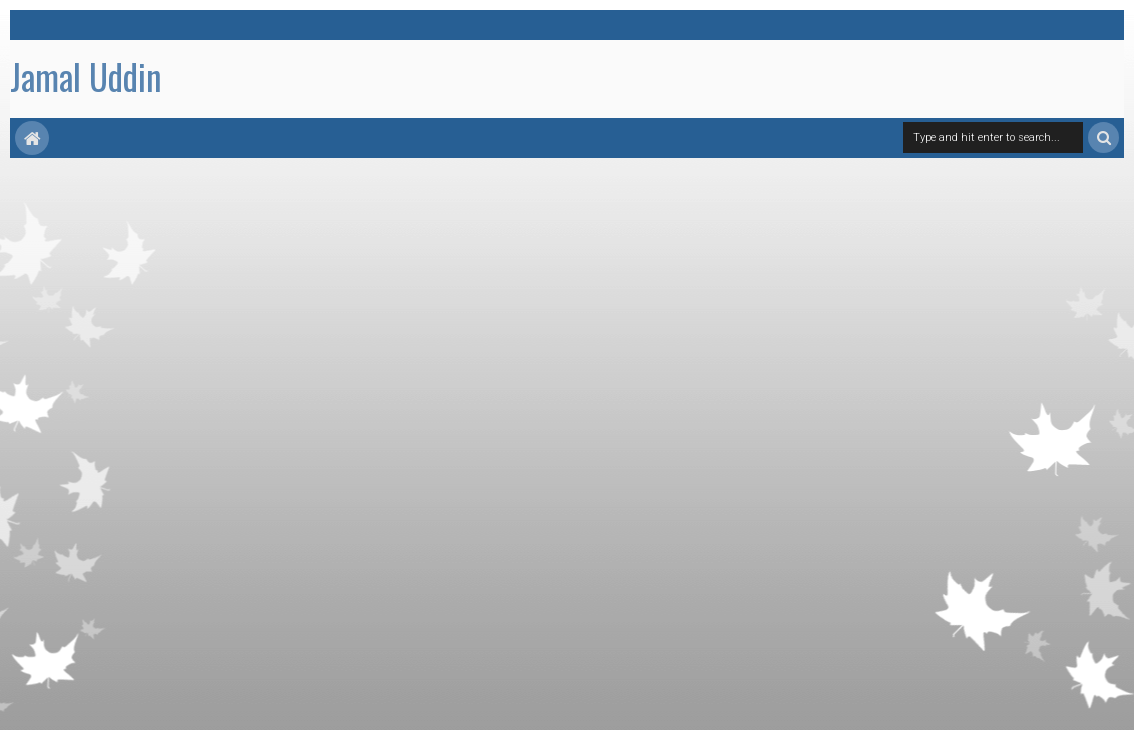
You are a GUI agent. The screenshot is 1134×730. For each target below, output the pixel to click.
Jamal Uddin (86, 76)
